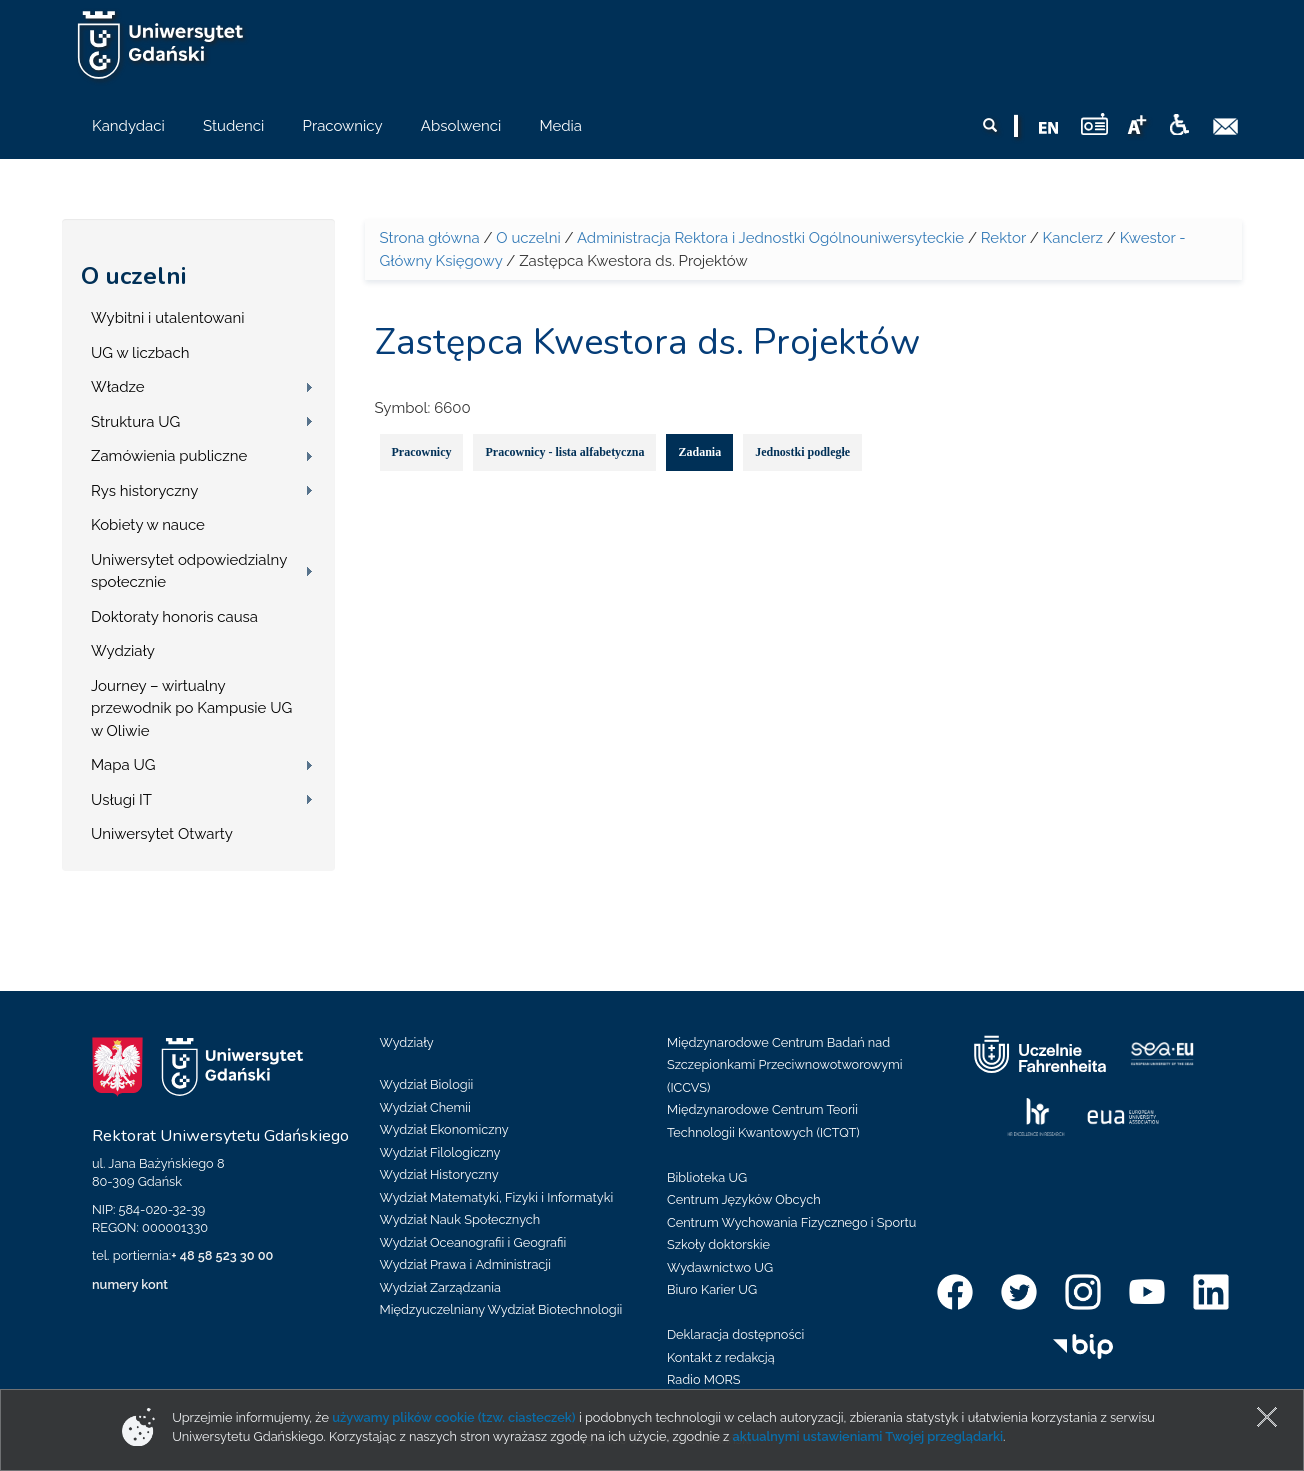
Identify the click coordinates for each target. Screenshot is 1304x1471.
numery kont (130, 1284)
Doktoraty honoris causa (174, 617)
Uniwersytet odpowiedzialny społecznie (189, 571)
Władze (118, 387)
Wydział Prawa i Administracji (466, 1264)
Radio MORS (704, 1379)
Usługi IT (121, 800)
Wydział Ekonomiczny (444, 1129)
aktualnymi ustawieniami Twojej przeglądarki (868, 1436)
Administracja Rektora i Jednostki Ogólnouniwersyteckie (770, 238)
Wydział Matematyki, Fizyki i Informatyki (497, 1197)
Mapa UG (123, 765)
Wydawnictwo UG (720, 1267)
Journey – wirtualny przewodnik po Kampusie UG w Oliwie (191, 708)
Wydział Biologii (427, 1084)
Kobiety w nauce (148, 525)
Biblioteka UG (707, 1177)
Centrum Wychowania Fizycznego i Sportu (791, 1222)
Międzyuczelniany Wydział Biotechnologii (501, 1309)
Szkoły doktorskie (718, 1244)
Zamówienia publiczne (169, 456)
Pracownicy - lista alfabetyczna (564, 452)
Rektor (1003, 238)
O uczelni (133, 276)
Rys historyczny (144, 491)
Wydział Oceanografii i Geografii (473, 1242)
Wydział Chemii (425, 1107)
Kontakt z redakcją (721, 1357)
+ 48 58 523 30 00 (222, 1255)
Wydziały (123, 651)
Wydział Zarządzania (440, 1287)
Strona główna (430, 238)
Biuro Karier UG (712, 1289)
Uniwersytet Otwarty (162, 834)
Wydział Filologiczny (440, 1152)
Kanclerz (1073, 238)
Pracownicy (422, 452)
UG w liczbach (140, 353)
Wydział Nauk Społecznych (460, 1219)
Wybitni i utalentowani (168, 318)
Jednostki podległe (802, 452)
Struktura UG (135, 422)
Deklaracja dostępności (735, 1334)
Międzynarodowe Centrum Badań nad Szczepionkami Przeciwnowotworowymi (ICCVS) (785, 1065)
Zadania (699, 452)
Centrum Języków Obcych (744, 1199)
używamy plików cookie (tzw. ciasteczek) (454, 1417)
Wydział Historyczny (439, 1174)
